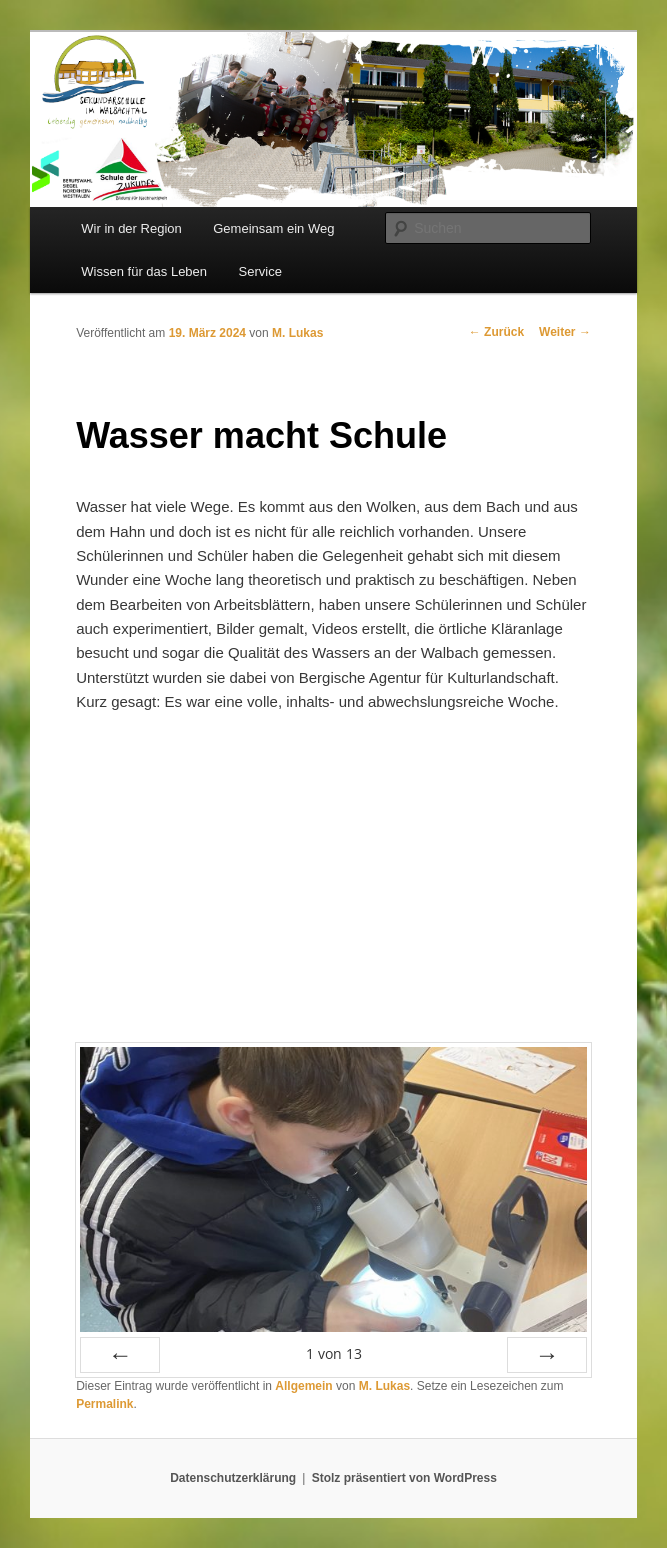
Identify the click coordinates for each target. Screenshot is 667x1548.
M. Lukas (297, 333)
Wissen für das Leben (144, 271)
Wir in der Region (131, 228)
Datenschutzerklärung (233, 1478)
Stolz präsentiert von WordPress (404, 1478)
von (334, 1353)
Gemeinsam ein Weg (273, 228)
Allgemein (303, 1386)
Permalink (104, 1404)
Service (260, 271)
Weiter (565, 332)
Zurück (496, 332)
